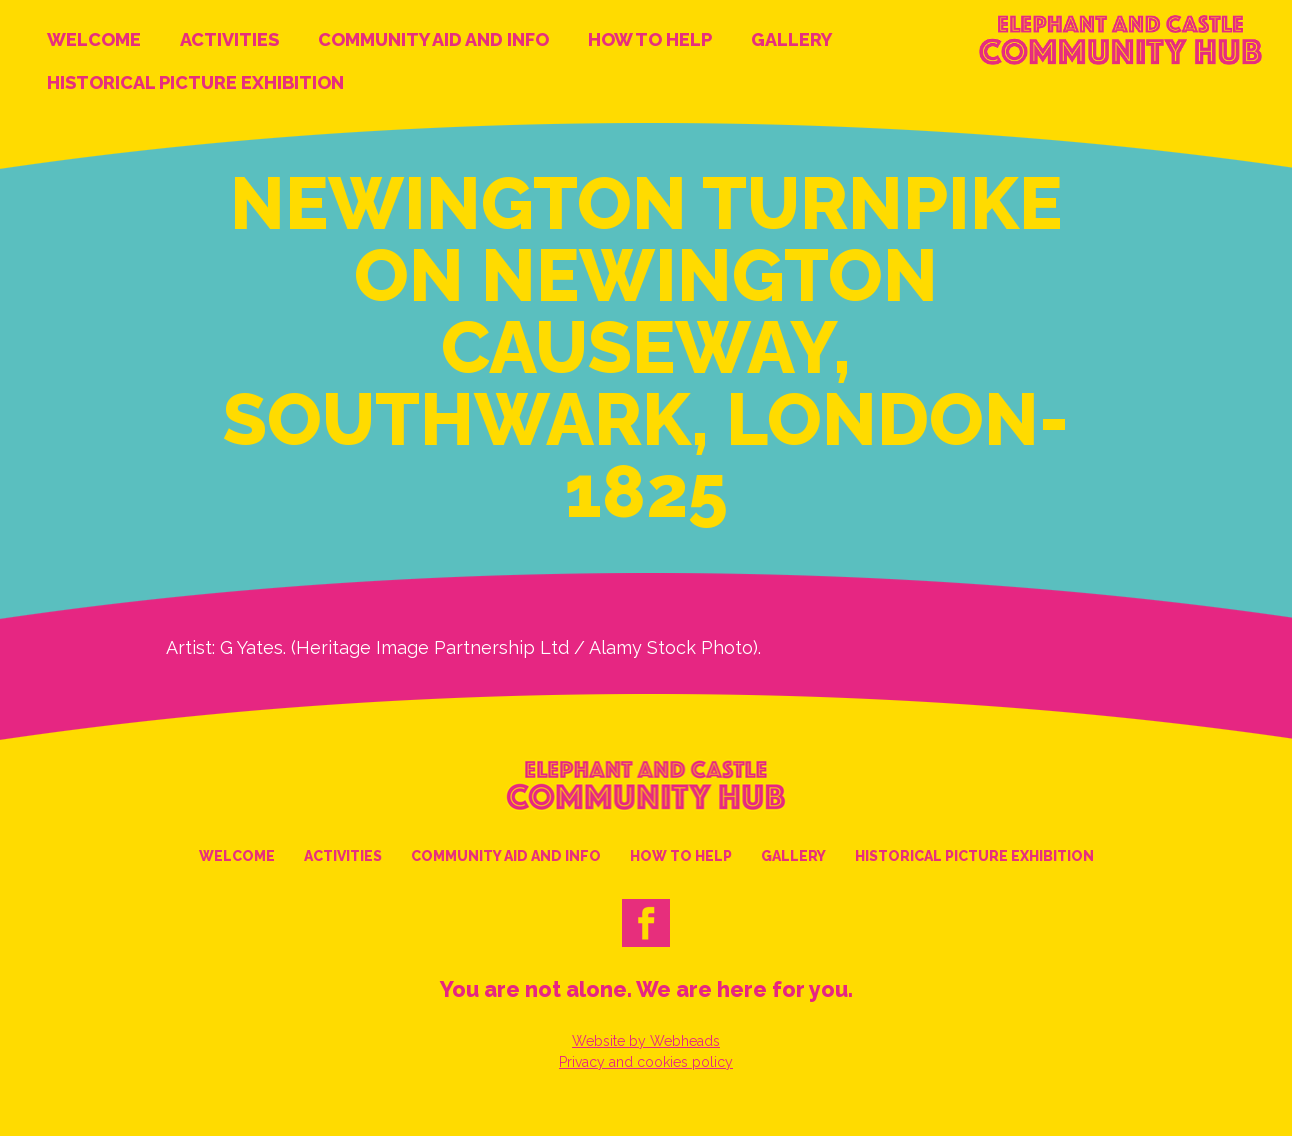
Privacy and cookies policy (646, 1062)
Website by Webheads (646, 1041)
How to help (650, 39)
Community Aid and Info (433, 39)
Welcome (94, 39)
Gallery (791, 39)
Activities (229, 39)
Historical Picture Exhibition (195, 82)
